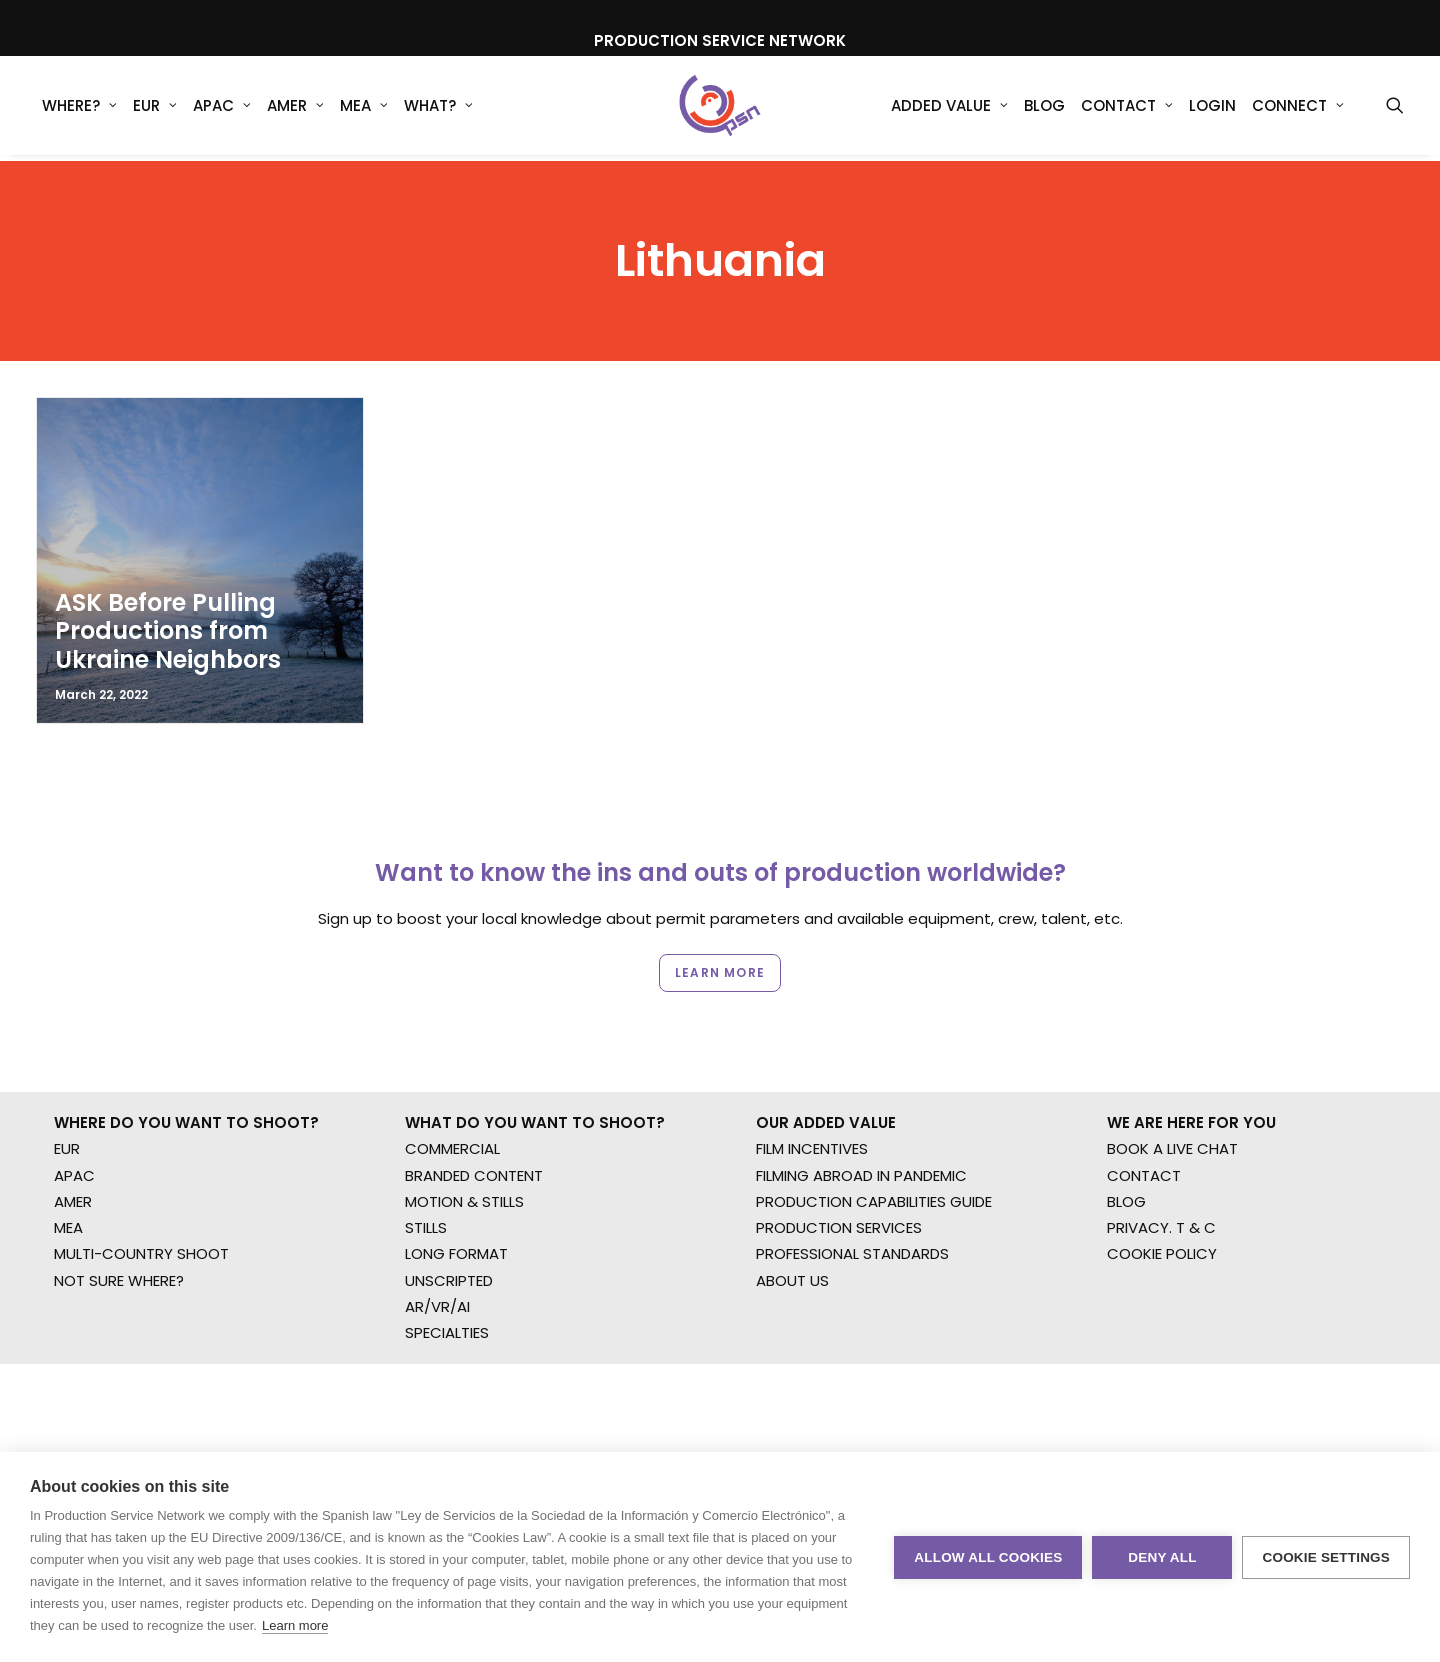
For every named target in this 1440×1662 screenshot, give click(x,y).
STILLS (426, 1156)
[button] (1395, 109)
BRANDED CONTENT (474, 1103)
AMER (295, 109)
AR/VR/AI (437, 1235)
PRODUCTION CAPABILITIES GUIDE (874, 1130)
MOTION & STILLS (464, 1130)
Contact (1127, 109)
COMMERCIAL (452, 1077)
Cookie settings (1326, 1557)
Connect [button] (1298, 109)
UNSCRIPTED (449, 1208)
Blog (1044, 109)
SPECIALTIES (447, 1261)
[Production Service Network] (720, 109)
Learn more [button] (720, 908)
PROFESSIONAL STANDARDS (852, 1182)
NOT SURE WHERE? (119, 1208)
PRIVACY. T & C (1161, 1156)
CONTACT (1144, 1103)
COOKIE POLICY (1162, 1182)
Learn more (295, 1625)
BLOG (1126, 1130)
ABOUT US (792, 1208)
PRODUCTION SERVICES (839, 1156)
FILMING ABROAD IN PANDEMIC (861, 1103)
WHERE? (79, 109)
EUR (155, 109)
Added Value (949, 109)
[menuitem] (79, 109)
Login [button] (1212, 109)
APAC (222, 109)
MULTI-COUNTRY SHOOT (141, 1182)
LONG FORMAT (456, 1182)
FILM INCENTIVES (812, 1077)
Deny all (1162, 1557)
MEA (364, 109)
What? (438, 109)
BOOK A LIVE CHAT (1172, 1077)
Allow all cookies (988, 1557)
